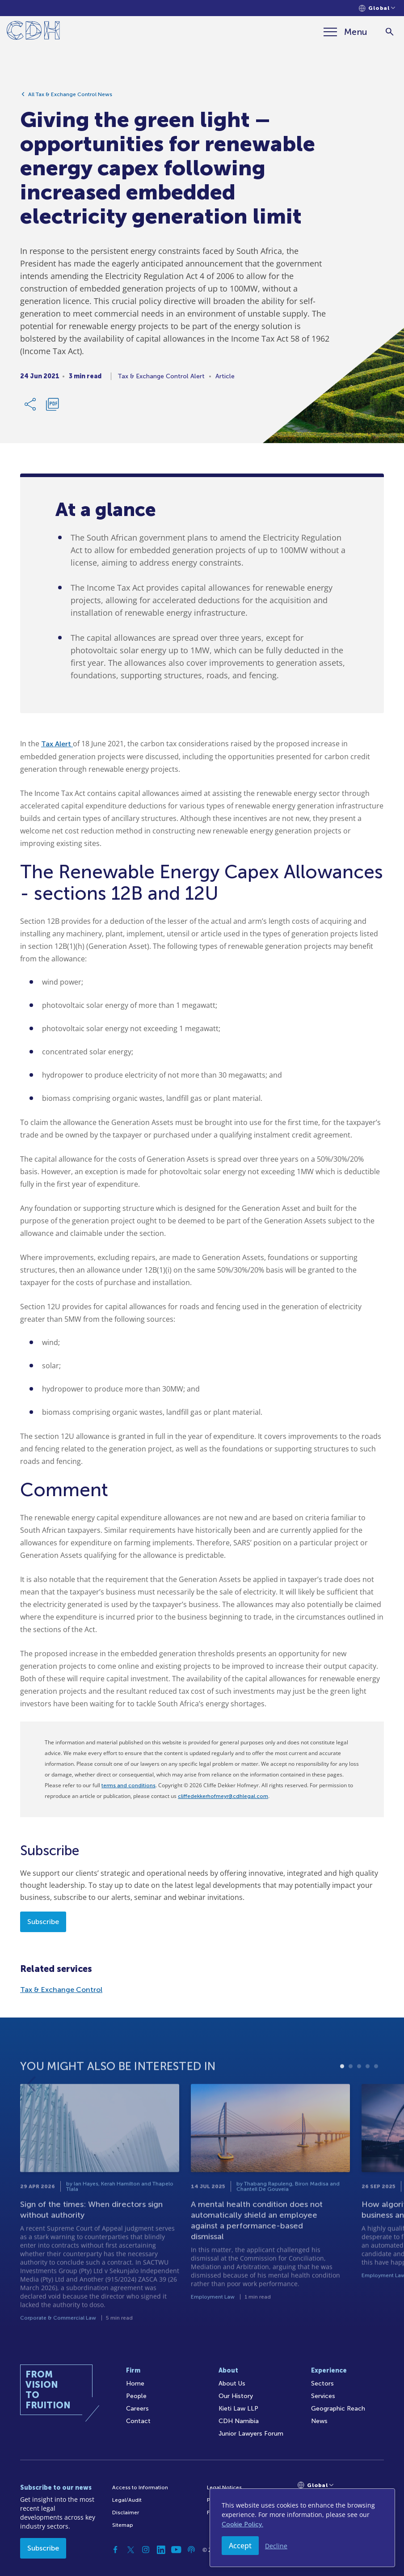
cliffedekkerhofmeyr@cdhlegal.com (223, 1796)
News (319, 2421)
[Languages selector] (377, 8)
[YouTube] (176, 2549)
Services (323, 2396)
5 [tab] (376, 2101)
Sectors (322, 2383)
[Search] (389, 32)
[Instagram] (146, 2549)
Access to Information (140, 2487)
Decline (276, 2546)
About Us (232, 2383)
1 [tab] (342, 2101)
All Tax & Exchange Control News (70, 98)
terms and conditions (128, 1785)
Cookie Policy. (242, 2524)
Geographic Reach (338, 2408)
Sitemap (122, 2525)
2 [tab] (351, 2101)
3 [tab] (359, 2101)
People (136, 2396)
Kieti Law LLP (238, 2408)
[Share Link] (31, 408)
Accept (240, 2546)
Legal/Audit (127, 2500)
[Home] (33, 32)
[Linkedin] (161, 2549)
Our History (236, 2396)
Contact (138, 2421)
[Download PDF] (52, 408)
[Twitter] (130, 2549)
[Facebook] (115, 2549)
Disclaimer (125, 2512)
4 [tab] (368, 2101)
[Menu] (345, 31)
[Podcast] (191, 2549)
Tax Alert (57, 744)
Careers (137, 2408)
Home (135, 2383)
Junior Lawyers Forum (251, 2433)
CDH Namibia (239, 2421)
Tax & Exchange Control (61, 1989)
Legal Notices (224, 2487)
